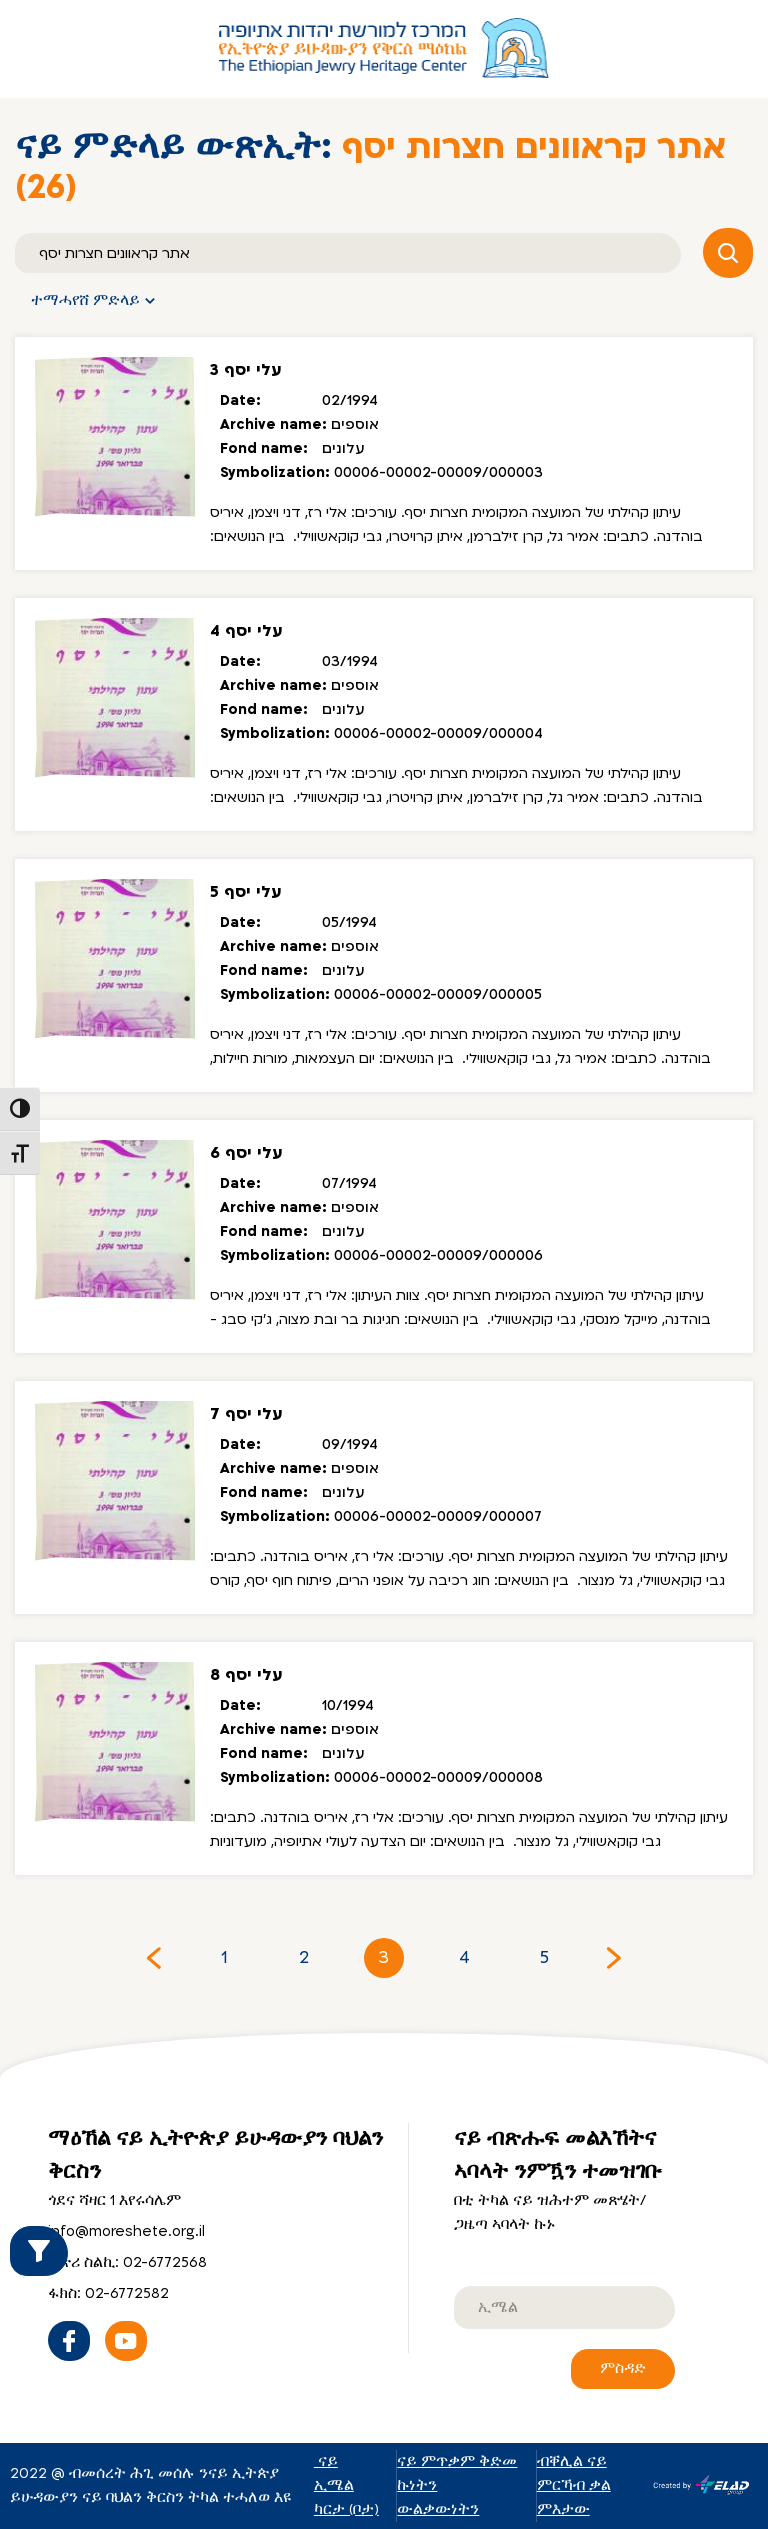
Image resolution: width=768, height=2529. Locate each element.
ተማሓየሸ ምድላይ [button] (85, 300)
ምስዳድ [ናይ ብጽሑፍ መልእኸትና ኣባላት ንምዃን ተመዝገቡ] (623, 2368)
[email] (564, 2307)
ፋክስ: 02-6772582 (108, 2293)
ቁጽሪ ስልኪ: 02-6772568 (127, 2262)
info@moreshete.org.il (126, 2231)
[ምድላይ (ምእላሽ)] (348, 253)
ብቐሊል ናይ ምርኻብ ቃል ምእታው (574, 2485)
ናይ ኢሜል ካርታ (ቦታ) (346, 2485)
